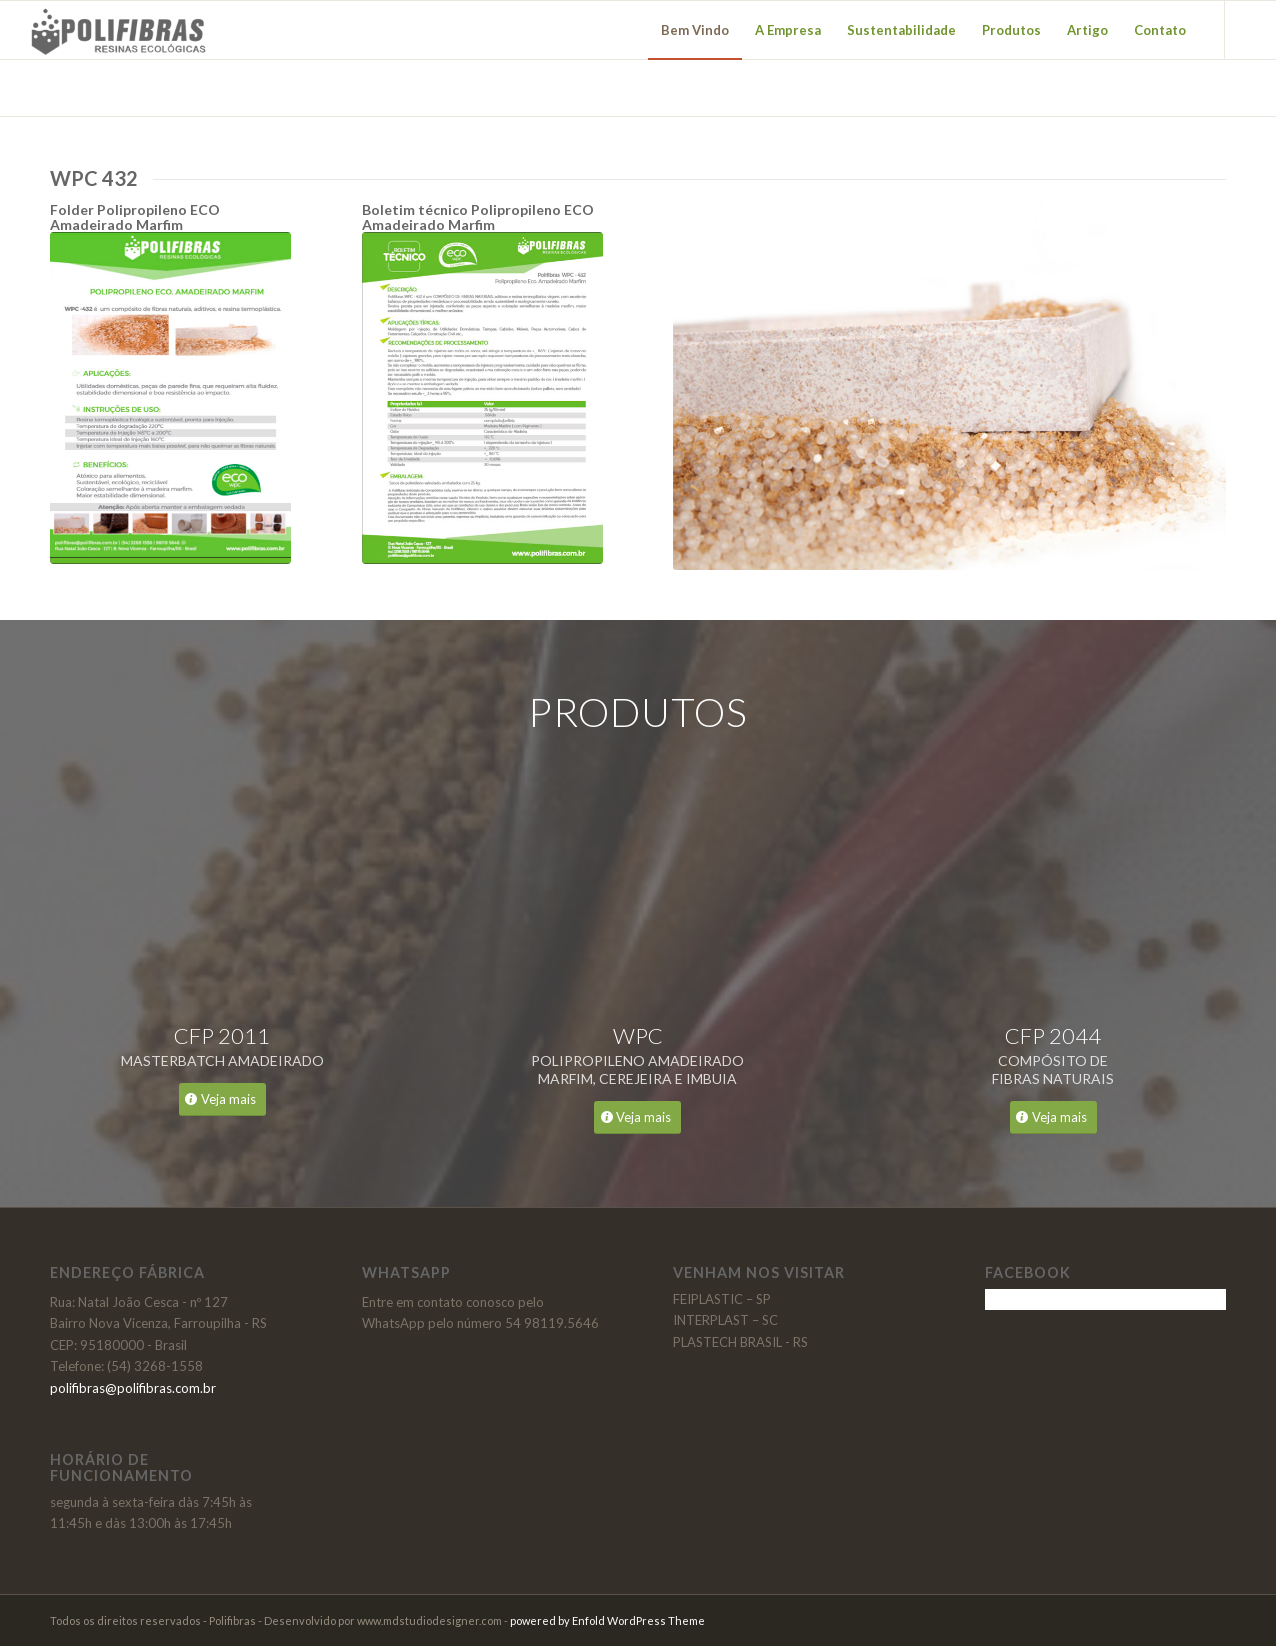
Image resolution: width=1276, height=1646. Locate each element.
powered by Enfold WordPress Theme (607, 1620)
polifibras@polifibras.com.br (133, 1388)
